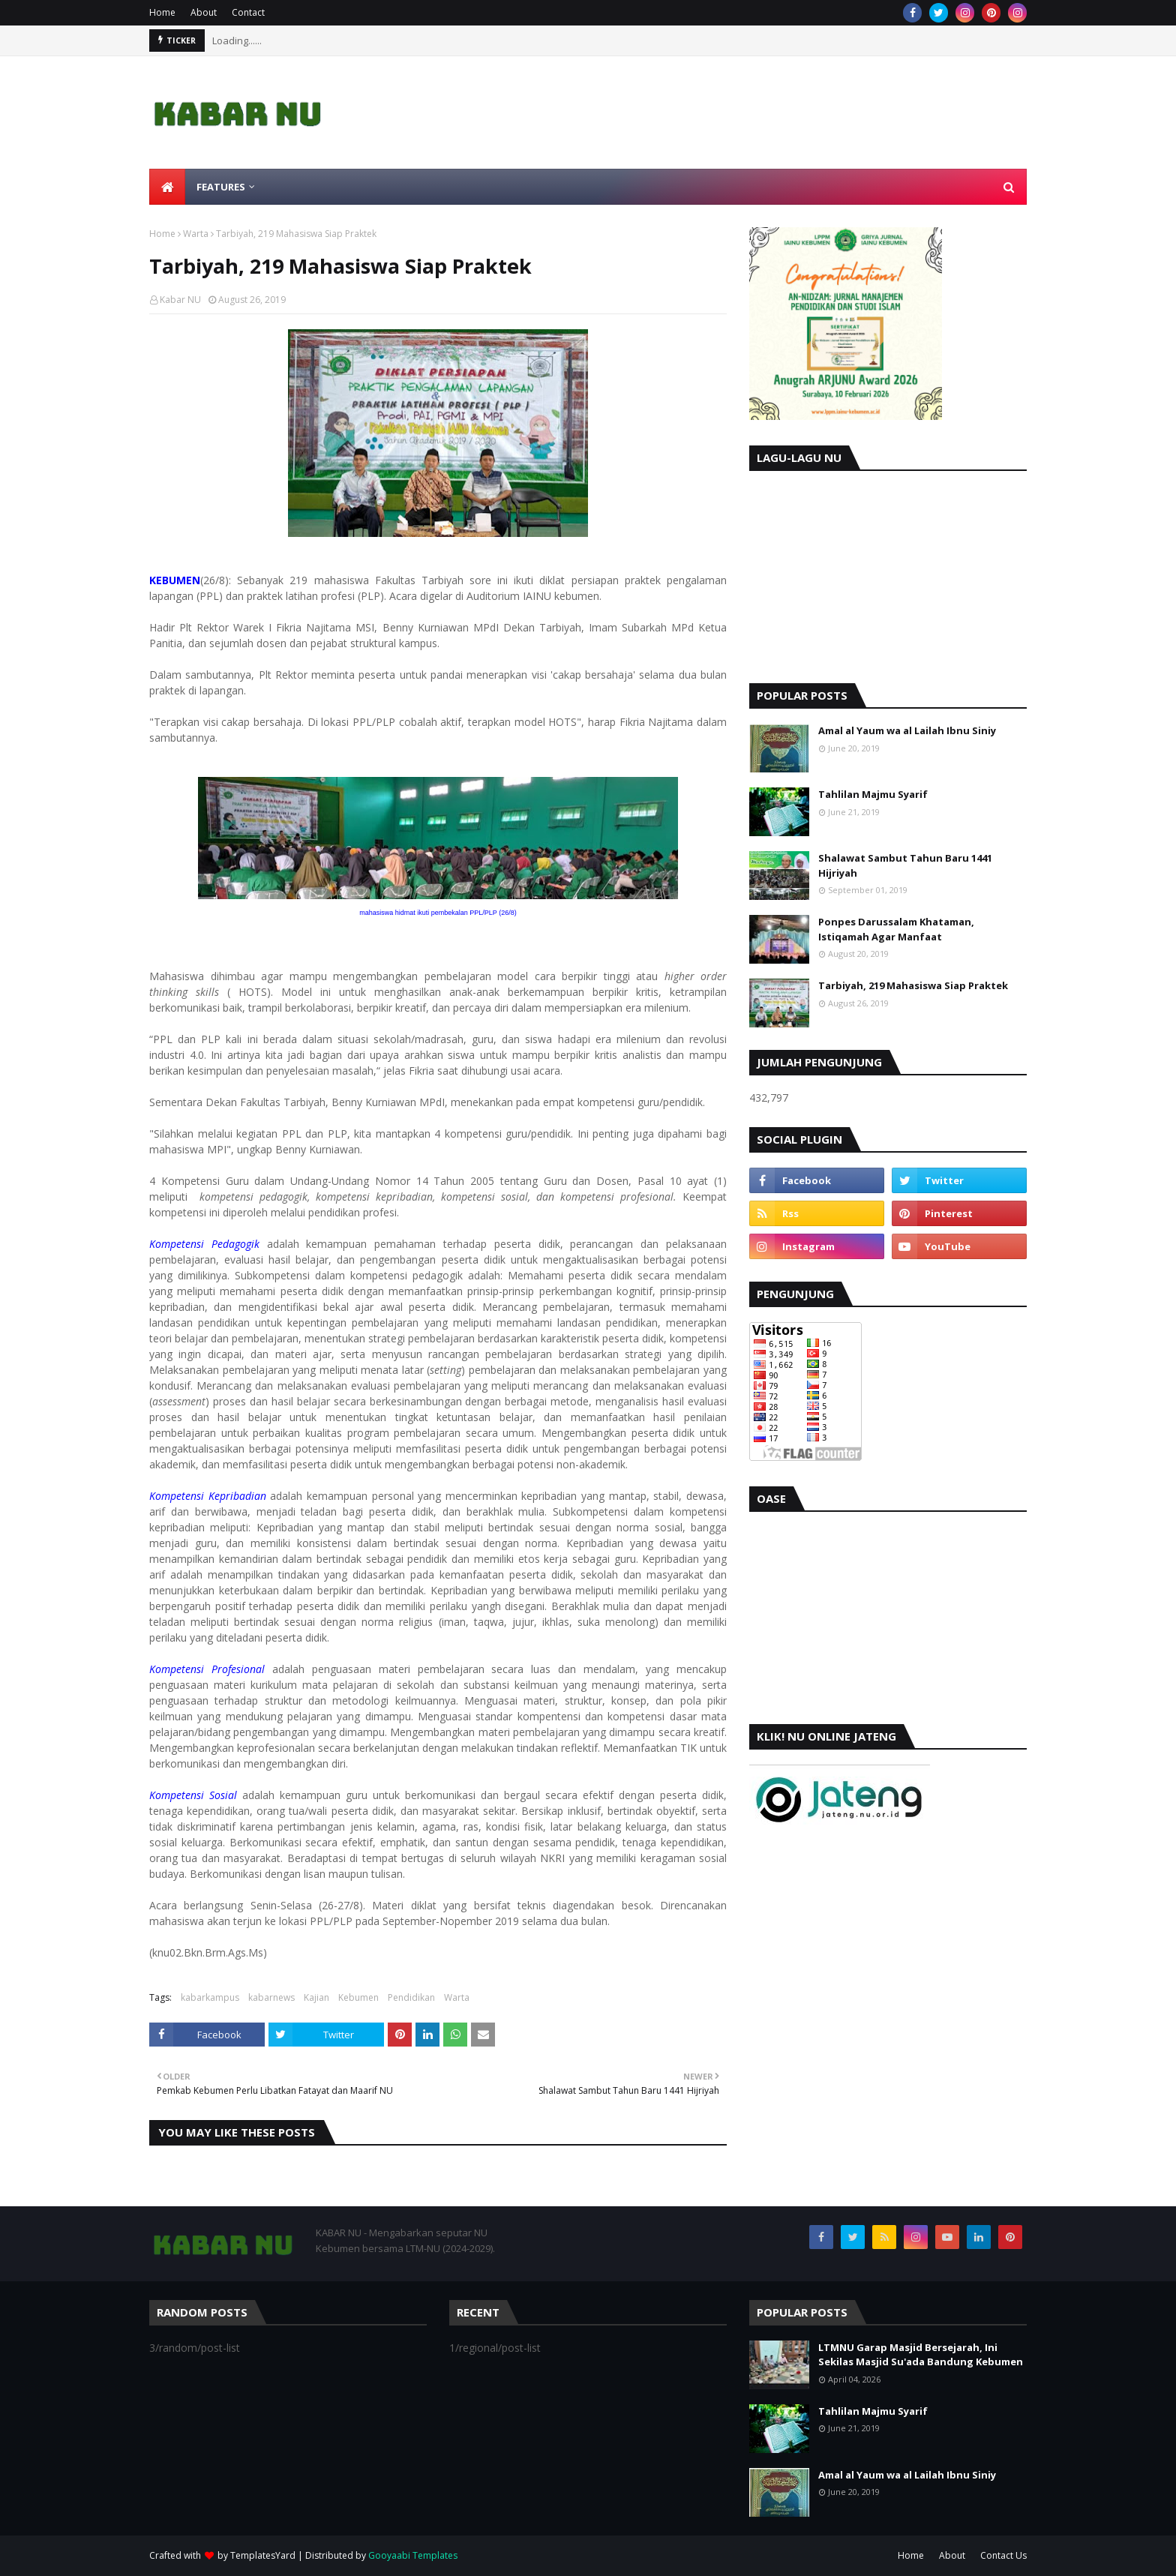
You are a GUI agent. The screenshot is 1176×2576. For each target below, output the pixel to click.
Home (162, 12)
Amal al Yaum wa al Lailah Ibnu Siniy (907, 730)
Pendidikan (411, 1997)
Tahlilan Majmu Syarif (873, 794)
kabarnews (271, 1997)
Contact (248, 12)
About (203, 12)
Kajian (316, 1997)
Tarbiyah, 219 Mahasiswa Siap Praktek (913, 985)
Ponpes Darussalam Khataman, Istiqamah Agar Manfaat (896, 929)
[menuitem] (167, 187)
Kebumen (358, 1997)
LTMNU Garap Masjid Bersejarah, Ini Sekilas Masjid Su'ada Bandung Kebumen (920, 2355)
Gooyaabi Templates (413, 2555)
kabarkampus (210, 1997)
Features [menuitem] (220, 186)
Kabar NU (180, 299)
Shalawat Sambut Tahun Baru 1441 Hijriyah (905, 865)
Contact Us (1003, 2555)
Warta (195, 233)
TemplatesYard (263, 2555)
